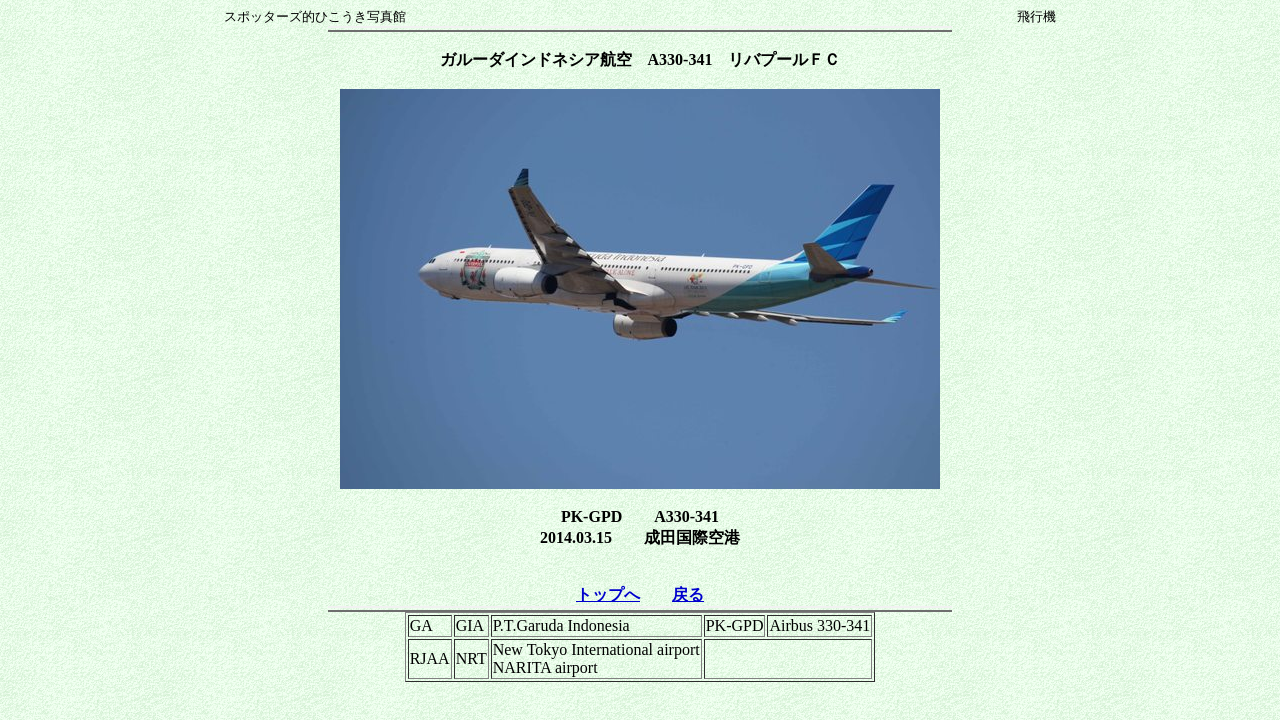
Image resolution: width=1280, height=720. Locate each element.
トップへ (608, 594)
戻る (688, 594)
